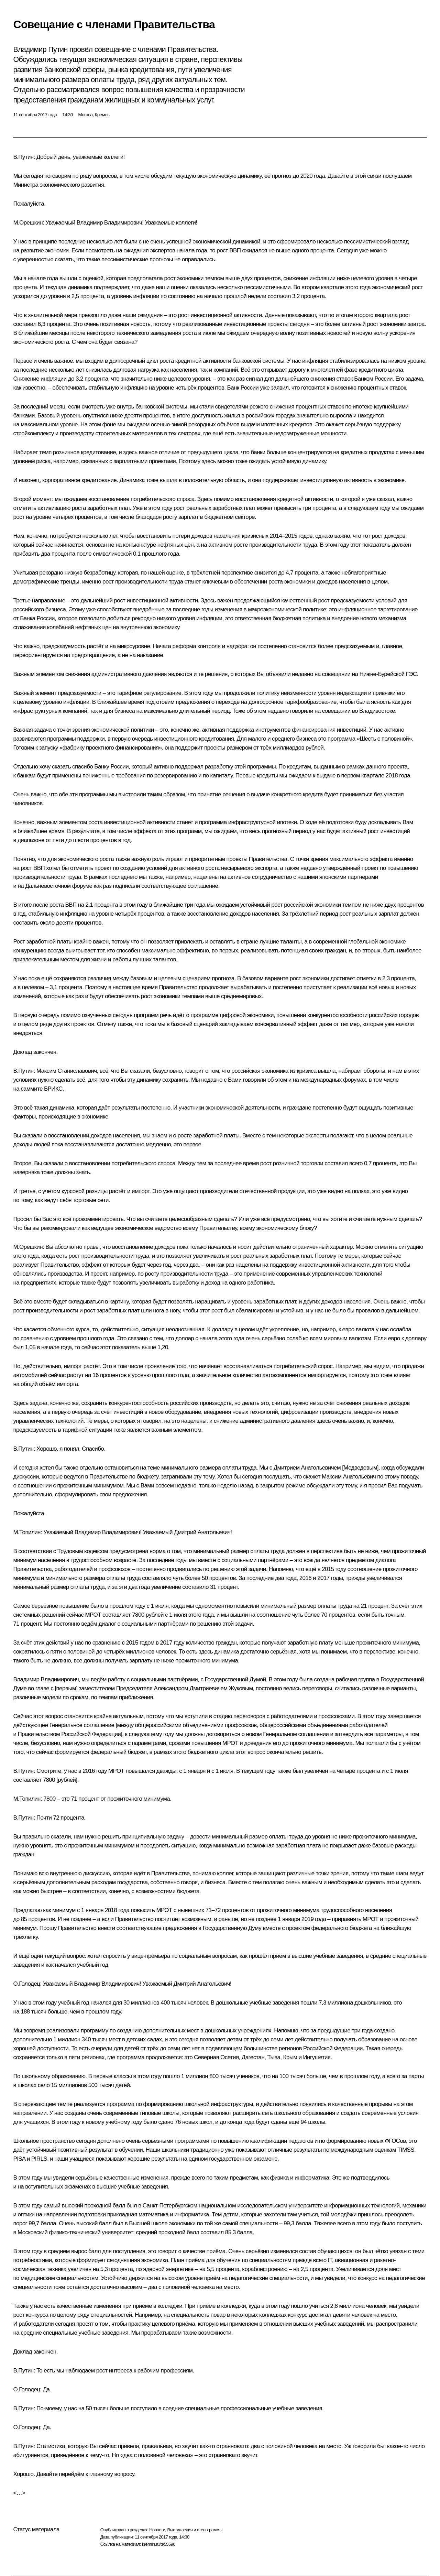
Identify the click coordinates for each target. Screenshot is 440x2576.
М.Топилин (27, 1532)
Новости (157, 2529)
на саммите (27, 1088)
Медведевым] (360, 1467)
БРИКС (53, 1088)
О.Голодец (26, 1983)
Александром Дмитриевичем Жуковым (203, 1688)
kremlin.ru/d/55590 (158, 2544)
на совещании (333, 674)
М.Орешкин (28, 222)
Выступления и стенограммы (194, 2529)
